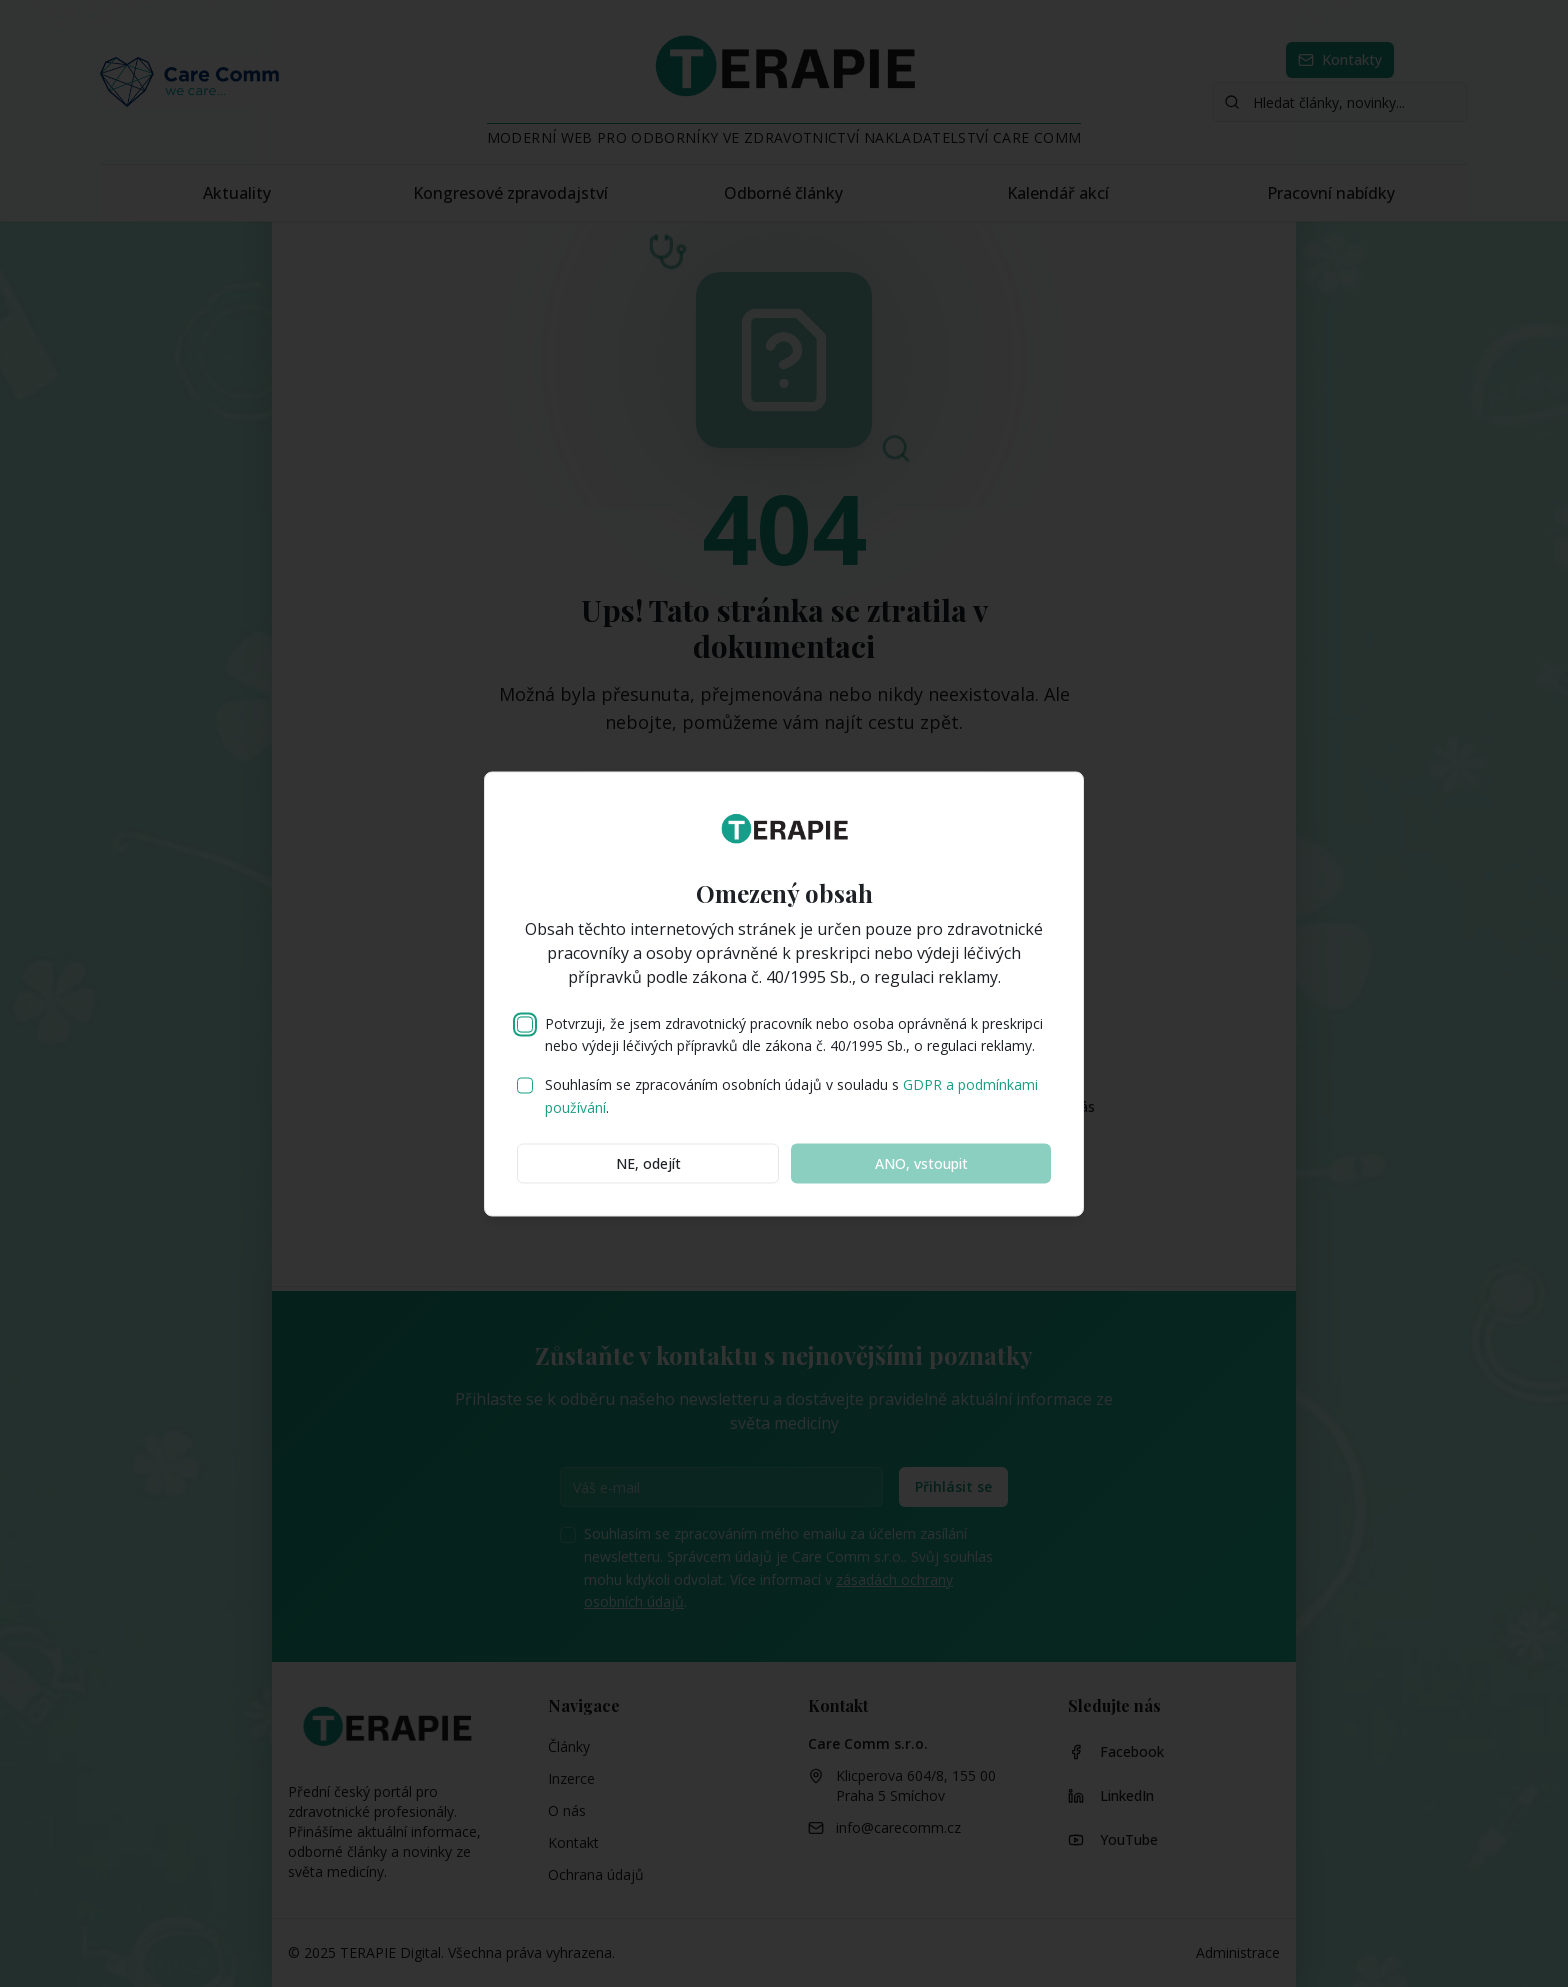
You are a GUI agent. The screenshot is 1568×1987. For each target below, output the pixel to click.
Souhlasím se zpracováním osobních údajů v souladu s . (791, 1096)
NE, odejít (648, 1162)
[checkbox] (525, 1024)
